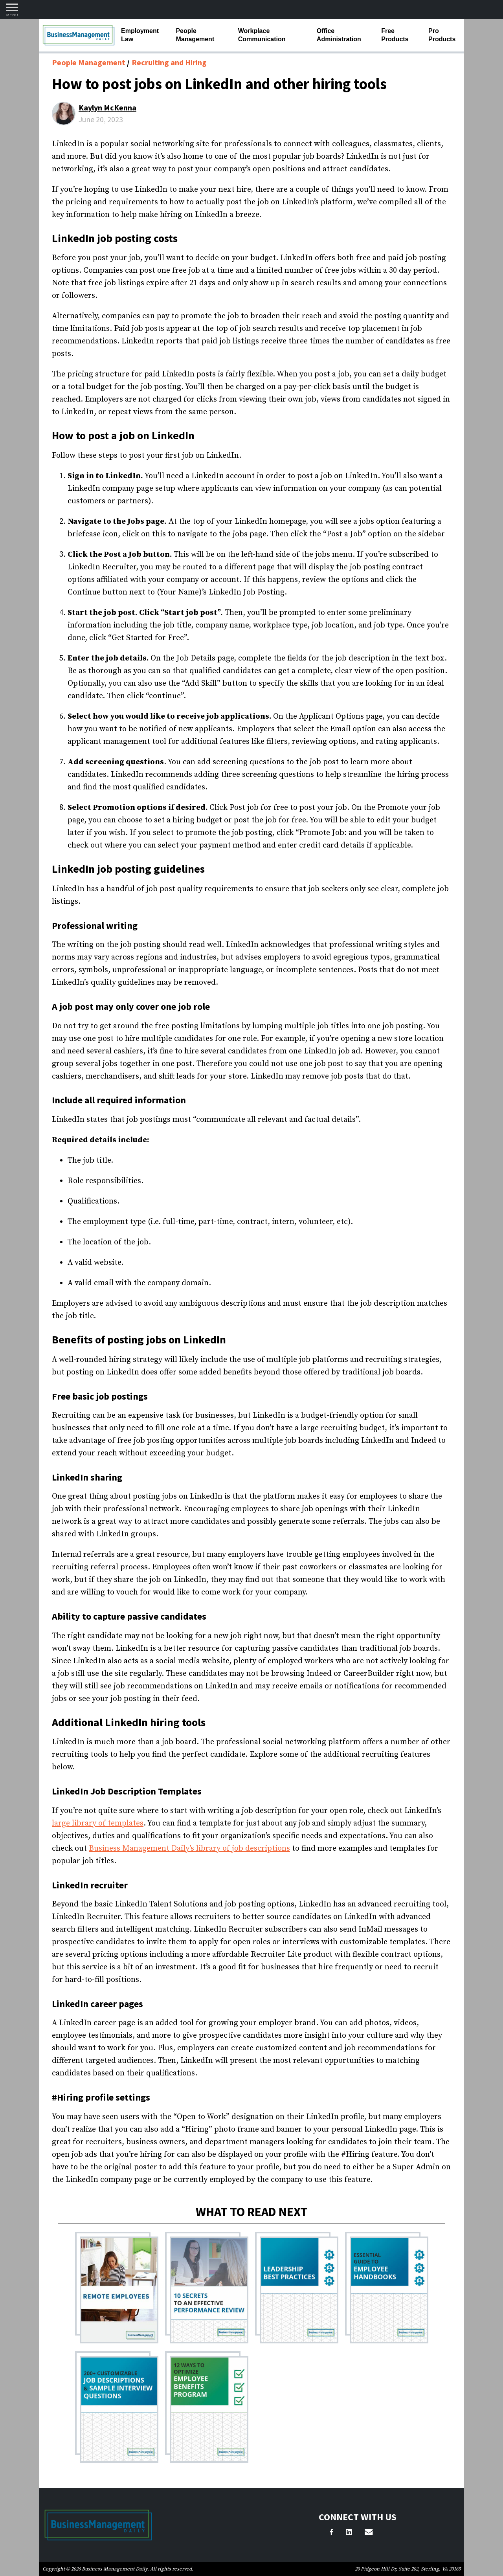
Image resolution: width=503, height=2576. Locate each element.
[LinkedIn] (349, 2533)
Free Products (394, 35)
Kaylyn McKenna (107, 107)
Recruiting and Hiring (169, 62)
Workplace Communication (262, 35)
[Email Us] (369, 2533)
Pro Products (441, 35)
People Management (195, 35)
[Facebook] (331, 2533)
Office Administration (339, 35)
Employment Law (140, 35)
